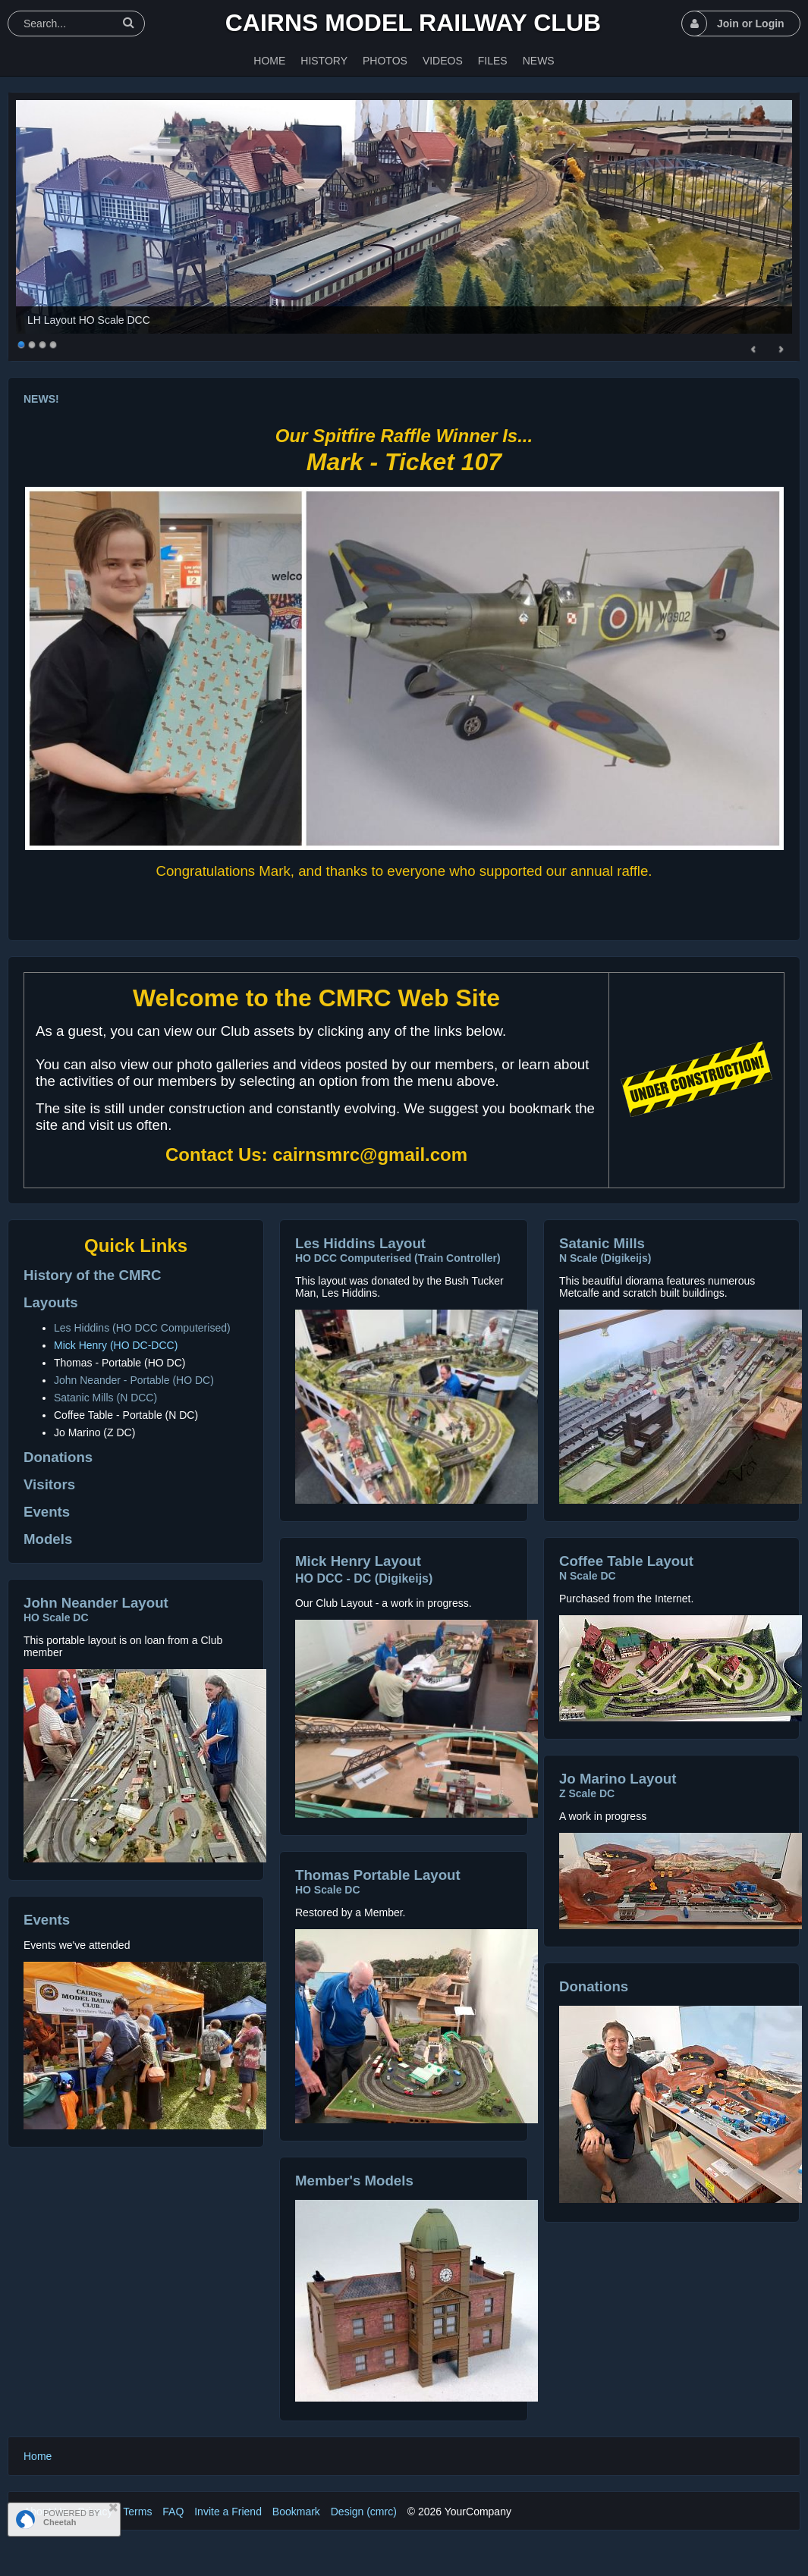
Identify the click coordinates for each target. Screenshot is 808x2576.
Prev (754, 349)
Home (38, 2456)
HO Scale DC (56, 1617)
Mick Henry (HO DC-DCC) (116, 1345)
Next (780, 349)
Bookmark (296, 2511)
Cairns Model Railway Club (413, 22)
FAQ (173, 2511)
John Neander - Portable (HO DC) (134, 1380)
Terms (137, 2511)
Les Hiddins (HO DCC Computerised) (142, 1328)
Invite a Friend (228, 2511)
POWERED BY (71, 2518)
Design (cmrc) (364, 2511)
